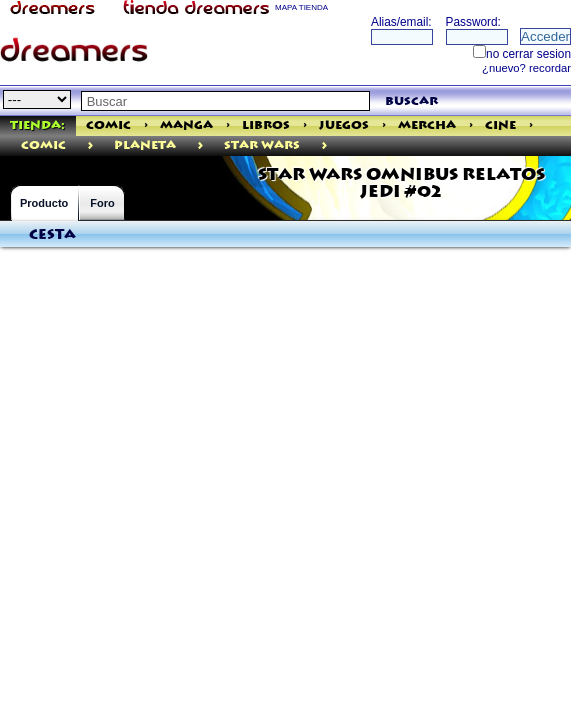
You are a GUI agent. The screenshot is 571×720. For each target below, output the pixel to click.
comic (43, 145)
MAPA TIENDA (301, 7)
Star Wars (262, 145)
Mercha (427, 125)
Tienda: (37, 125)
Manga (186, 125)
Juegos (344, 125)
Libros (266, 125)
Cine (500, 125)
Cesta (52, 235)
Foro (102, 203)
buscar (411, 101)
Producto (44, 203)
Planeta (145, 145)
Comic (108, 125)
